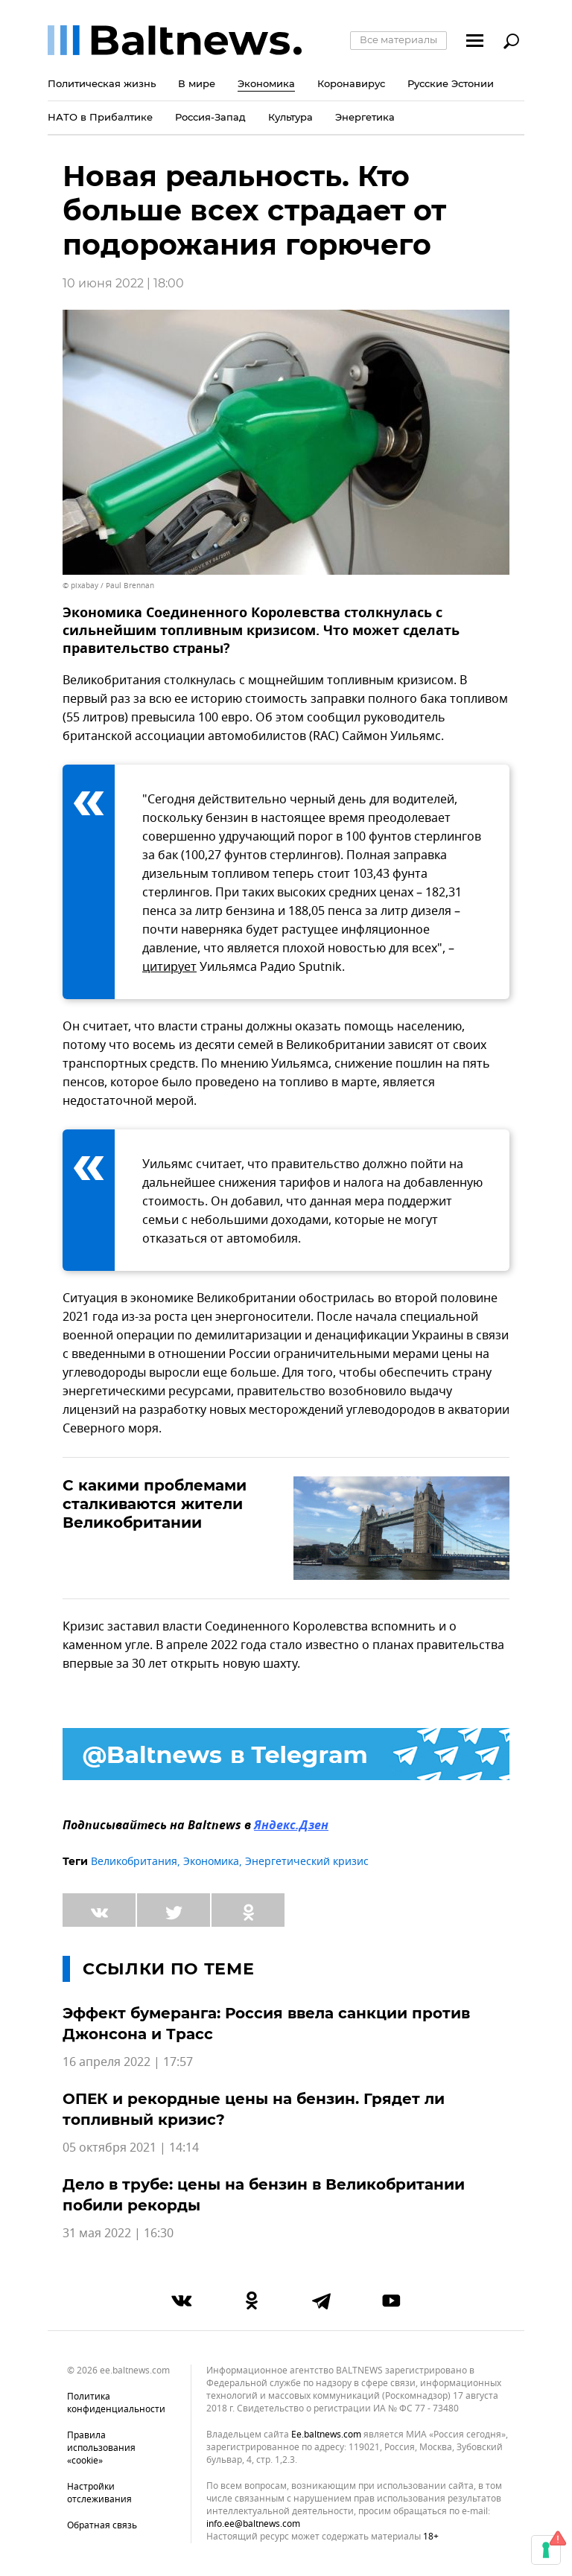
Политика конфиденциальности (116, 2403)
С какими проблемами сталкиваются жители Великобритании (155, 1503)
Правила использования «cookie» (101, 2448)
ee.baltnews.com (326, 2435)
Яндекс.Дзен (291, 1826)
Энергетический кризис (307, 1861)
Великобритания (134, 1861)
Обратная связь (102, 2525)
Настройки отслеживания (99, 2493)
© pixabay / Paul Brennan (108, 585)
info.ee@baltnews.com (253, 2524)
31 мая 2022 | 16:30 (118, 2233)
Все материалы (398, 39)
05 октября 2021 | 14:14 (131, 2148)
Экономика (211, 1861)
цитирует (169, 967)
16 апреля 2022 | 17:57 (128, 2062)
